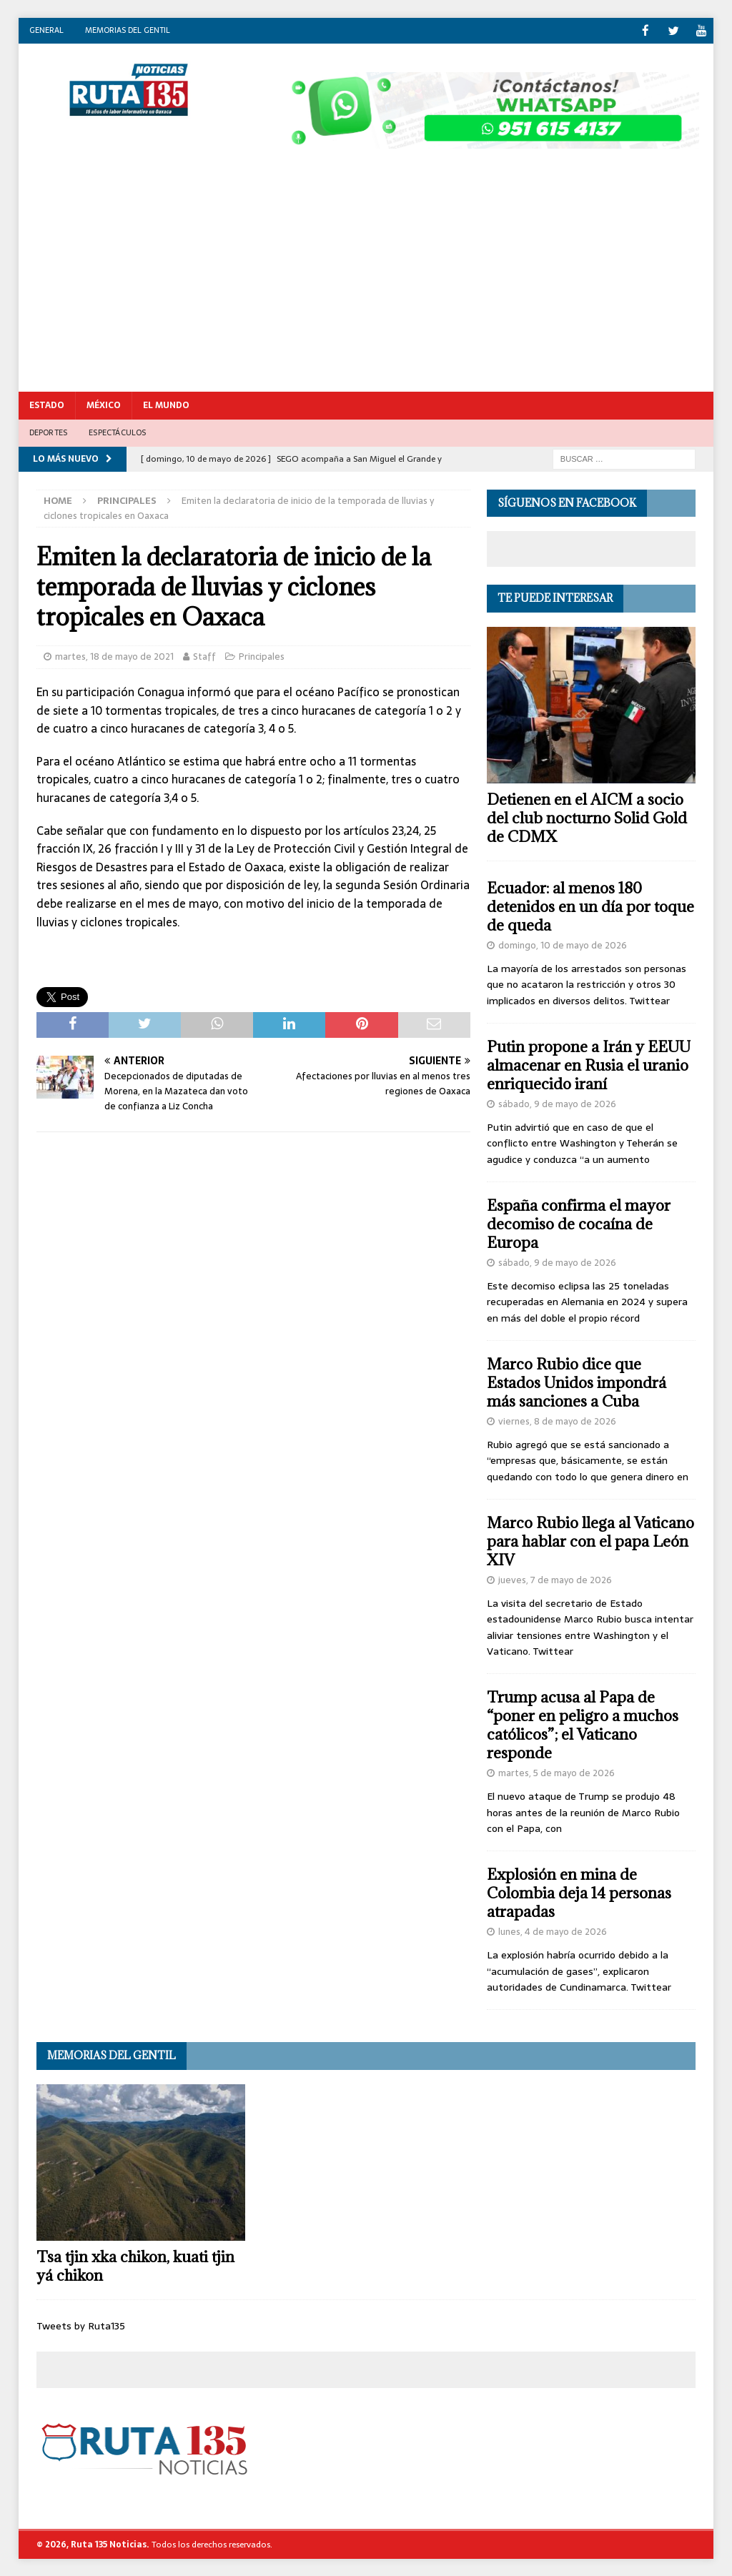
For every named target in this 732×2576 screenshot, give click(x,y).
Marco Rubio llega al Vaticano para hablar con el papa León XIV (590, 1540)
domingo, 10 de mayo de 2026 (562, 944)
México (103, 404)
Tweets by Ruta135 (80, 2325)
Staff (204, 655)
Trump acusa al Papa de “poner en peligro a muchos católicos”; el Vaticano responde (582, 1724)
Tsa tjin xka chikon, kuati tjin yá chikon (135, 2265)
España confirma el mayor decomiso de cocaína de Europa (579, 1223)
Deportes (48, 431)
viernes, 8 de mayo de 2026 (557, 1420)
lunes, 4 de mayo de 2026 (552, 1930)
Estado (46, 404)
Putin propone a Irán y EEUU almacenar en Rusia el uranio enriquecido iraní (589, 1064)
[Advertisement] (366, 284)
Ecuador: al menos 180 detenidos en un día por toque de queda (590, 906)
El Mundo (166, 404)
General (46, 30)
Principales (262, 655)
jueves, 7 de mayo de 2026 (555, 1579)
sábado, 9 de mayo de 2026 (557, 1103)
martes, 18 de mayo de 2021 (114, 655)
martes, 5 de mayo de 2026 (556, 1772)
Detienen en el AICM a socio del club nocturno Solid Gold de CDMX (587, 817)
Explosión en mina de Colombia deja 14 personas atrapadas (579, 1892)
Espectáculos (117, 431)
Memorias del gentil (127, 30)
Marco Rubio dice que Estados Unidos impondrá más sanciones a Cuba (576, 1382)
